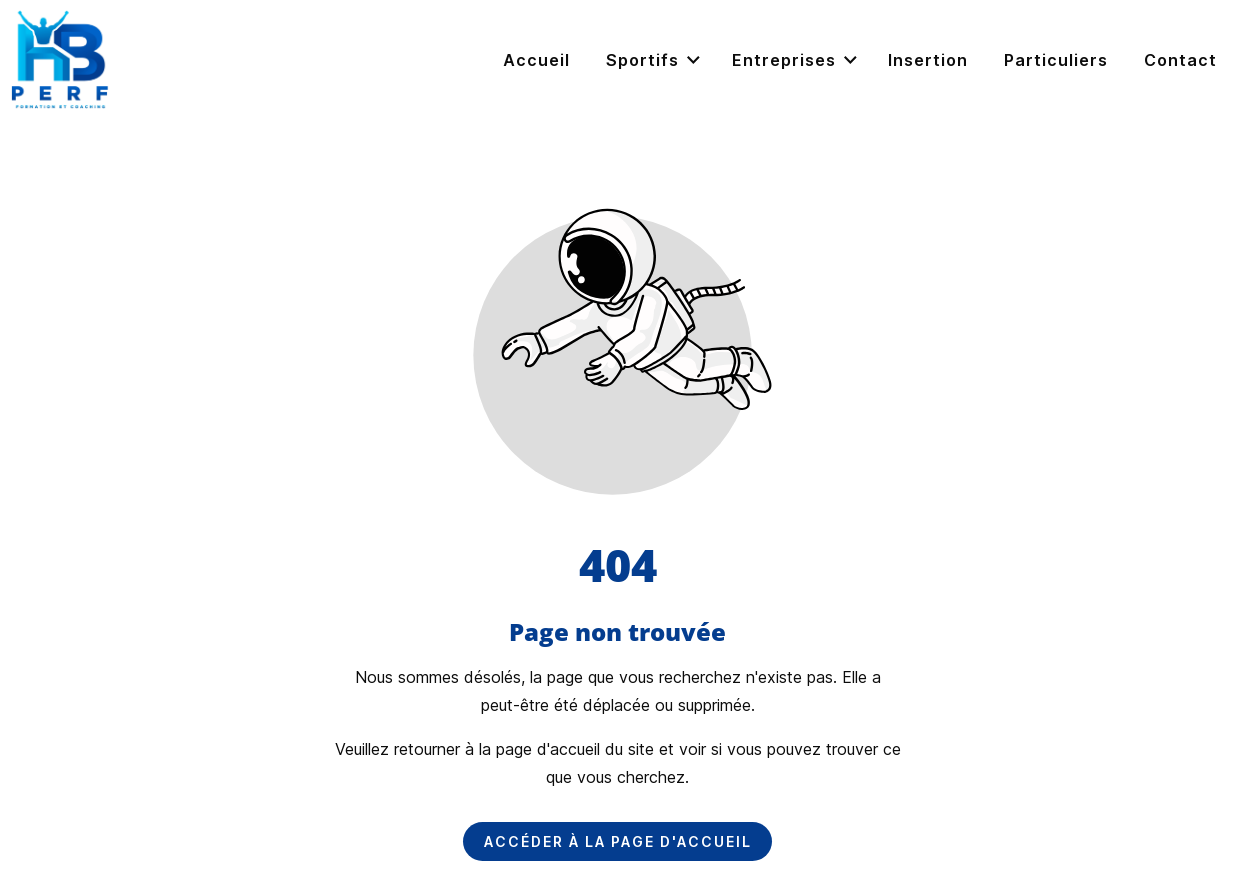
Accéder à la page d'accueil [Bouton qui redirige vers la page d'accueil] (618, 841)
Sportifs (654, 60)
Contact (1180, 60)
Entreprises (796, 60)
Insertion (928, 60)
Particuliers (1056, 60)
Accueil (536, 60)
